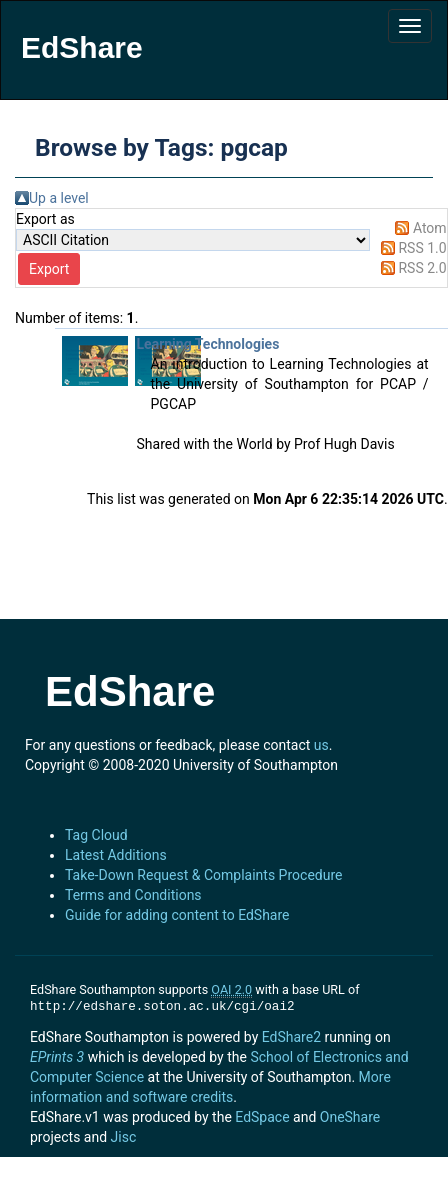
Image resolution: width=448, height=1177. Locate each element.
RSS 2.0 (422, 268)
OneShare (350, 1117)
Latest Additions (116, 855)
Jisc (124, 1137)
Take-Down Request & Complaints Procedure (203, 875)
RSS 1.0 (422, 248)
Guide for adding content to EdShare (177, 915)
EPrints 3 (57, 1057)
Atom (430, 228)
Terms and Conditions (133, 895)
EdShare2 (291, 1037)
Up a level (59, 198)
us (321, 745)
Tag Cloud (96, 835)
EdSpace (262, 1117)
